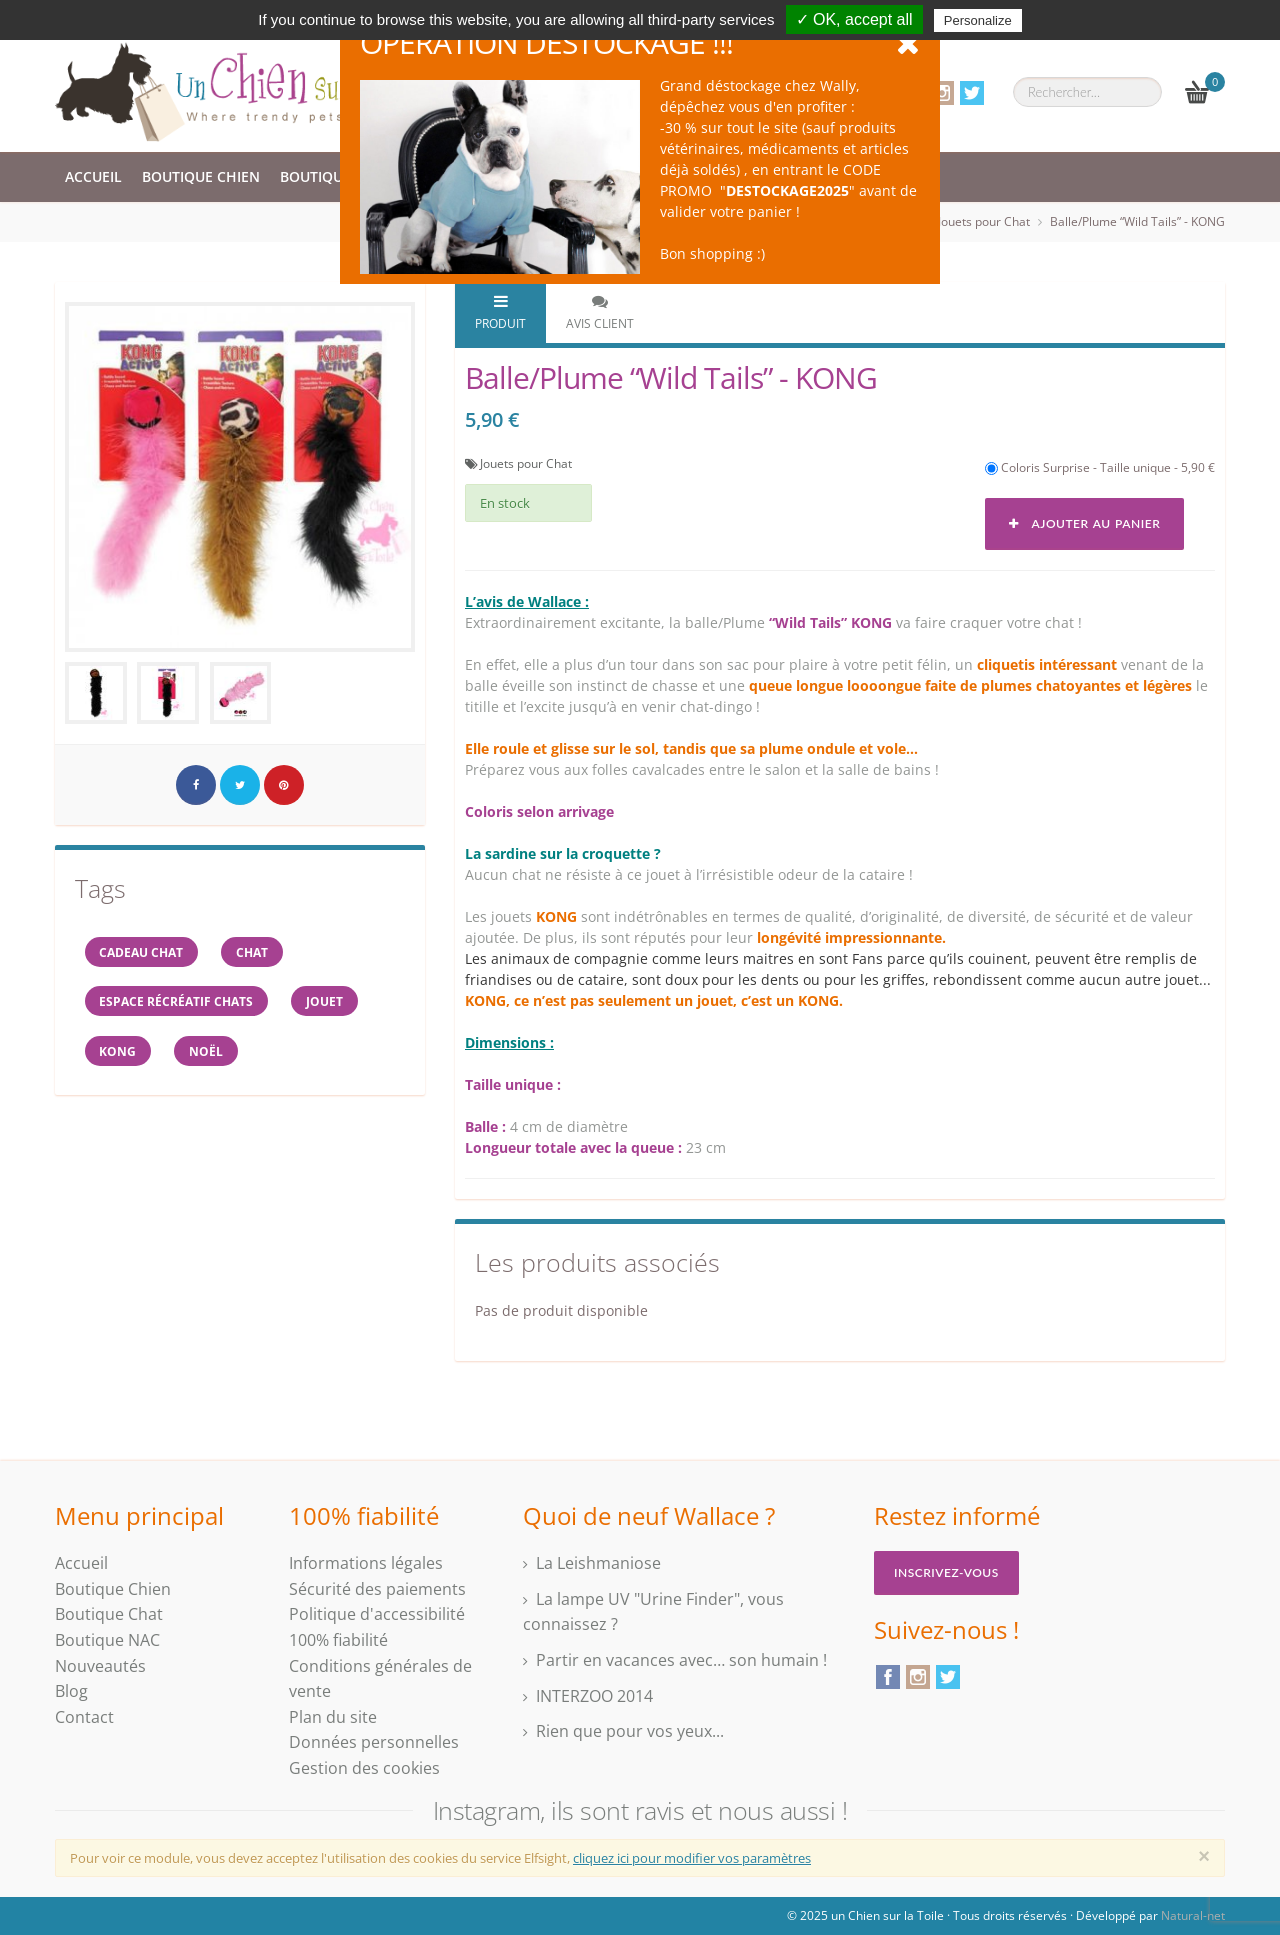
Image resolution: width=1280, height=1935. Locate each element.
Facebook (888, 1677)
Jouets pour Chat (984, 221)
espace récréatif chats (177, 1002)
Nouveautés (100, 1666)
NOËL (208, 1052)
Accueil (93, 176)
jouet (326, 1002)
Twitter (972, 93)
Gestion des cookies (364, 1768)
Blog (71, 1691)
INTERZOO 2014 (594, 1696)
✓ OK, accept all (854, 19)
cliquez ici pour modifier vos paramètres (692, 1858)
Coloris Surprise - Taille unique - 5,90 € (1100, 467)
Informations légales (366, 1563)
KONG (118, 1052)
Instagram (942, 93)
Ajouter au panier (1084, 523)
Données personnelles (374, 1742)
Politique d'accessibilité (377, 1614)
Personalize (978, 20)
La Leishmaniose (598, 1563)
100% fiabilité (338, 1640)
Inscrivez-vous (946, 1572)
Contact (84, 1717)
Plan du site (333, 1717)
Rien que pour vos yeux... (630, 1731)
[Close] (1204, 1856)
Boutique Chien (201, 176)
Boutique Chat (336, 176)
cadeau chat (142, 952)
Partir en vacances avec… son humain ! (681, 1660)
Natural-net (1193, 1915)
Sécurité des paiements (377, 1589)
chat (254, 952)
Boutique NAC (107, 1640)
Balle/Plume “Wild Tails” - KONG (1137, 221)
